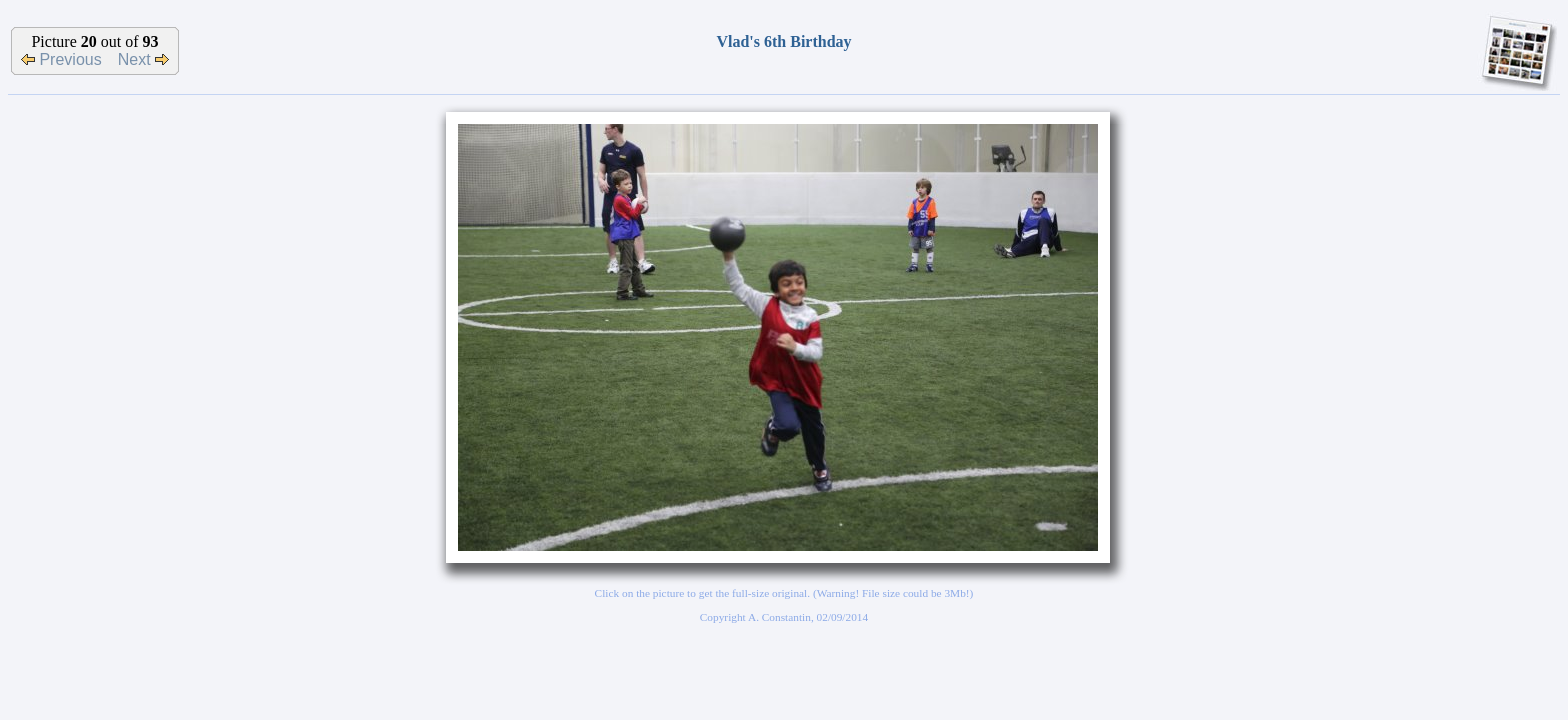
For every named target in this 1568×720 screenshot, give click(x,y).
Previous (61, 59)
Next (143, 59)
